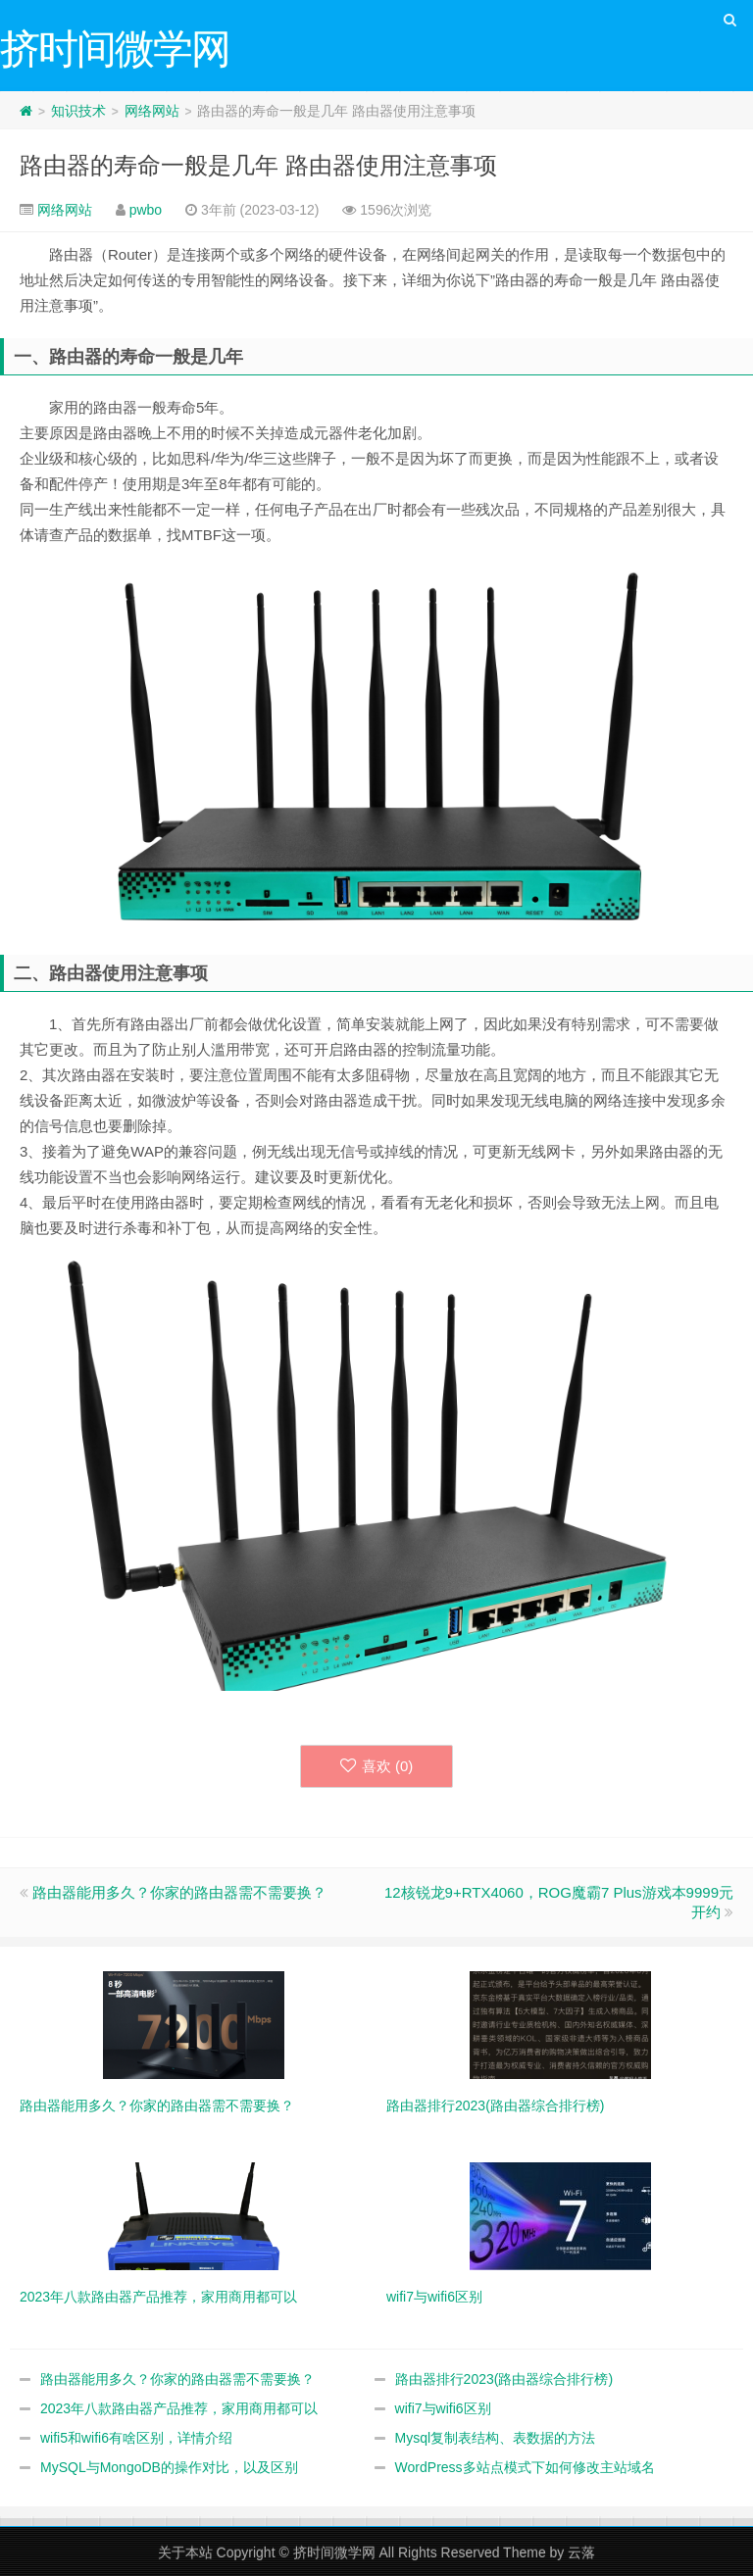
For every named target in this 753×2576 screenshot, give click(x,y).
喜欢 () (377, 1766)
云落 (581, 2552)
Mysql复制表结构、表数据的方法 (495, 2438)
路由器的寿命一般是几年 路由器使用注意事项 (258, 165)
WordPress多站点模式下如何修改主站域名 (525, 2467)
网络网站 (152, 111)
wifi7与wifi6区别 (443, 2408)
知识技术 (78, 111)
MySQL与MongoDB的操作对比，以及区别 (169, 2467)
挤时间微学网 (334, 2552)
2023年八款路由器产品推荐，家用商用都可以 (179, 2408)
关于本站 (185, 2552)
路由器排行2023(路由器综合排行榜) (504, 2379)
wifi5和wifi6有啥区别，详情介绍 (136, 2438)
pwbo (145, 210)
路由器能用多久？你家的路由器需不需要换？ (179, 1892)
